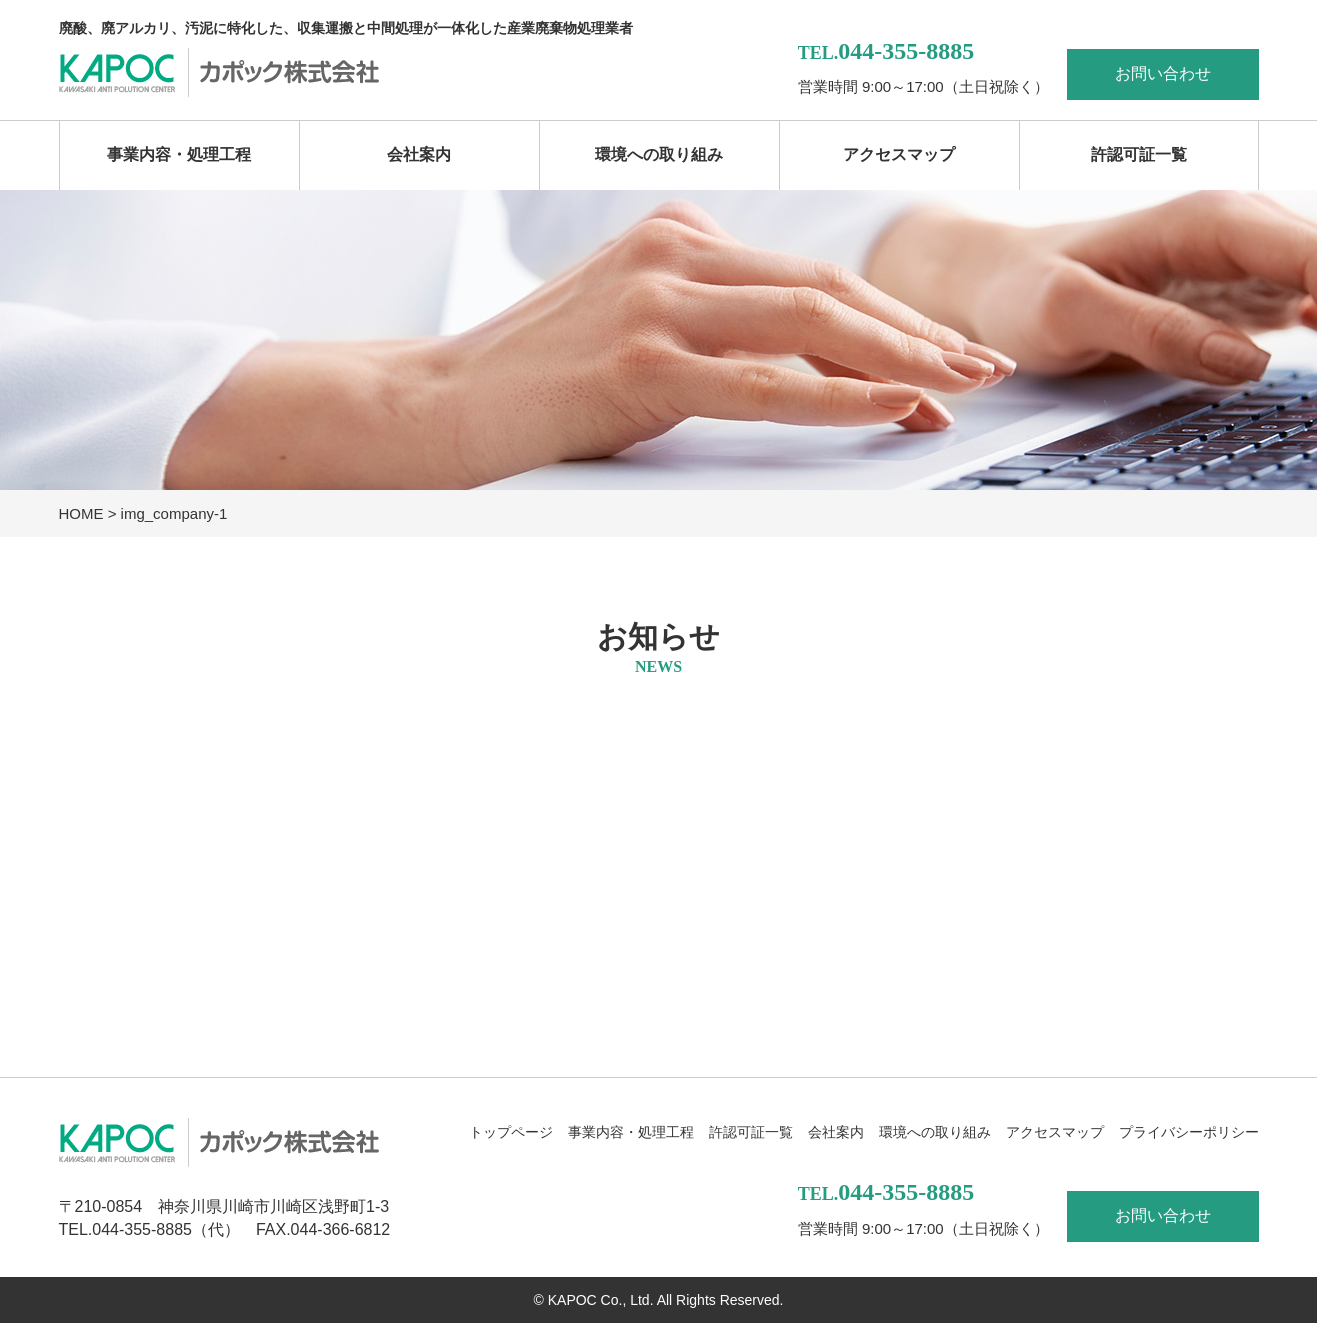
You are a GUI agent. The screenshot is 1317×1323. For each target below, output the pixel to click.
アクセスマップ (899, 154)
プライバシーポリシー (1189, 1132)
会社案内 (419, 154)
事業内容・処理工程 (179, 154)
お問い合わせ (1163, 73)
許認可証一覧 (1139, 154)
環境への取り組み (659, 154)
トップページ (511, 1132)
